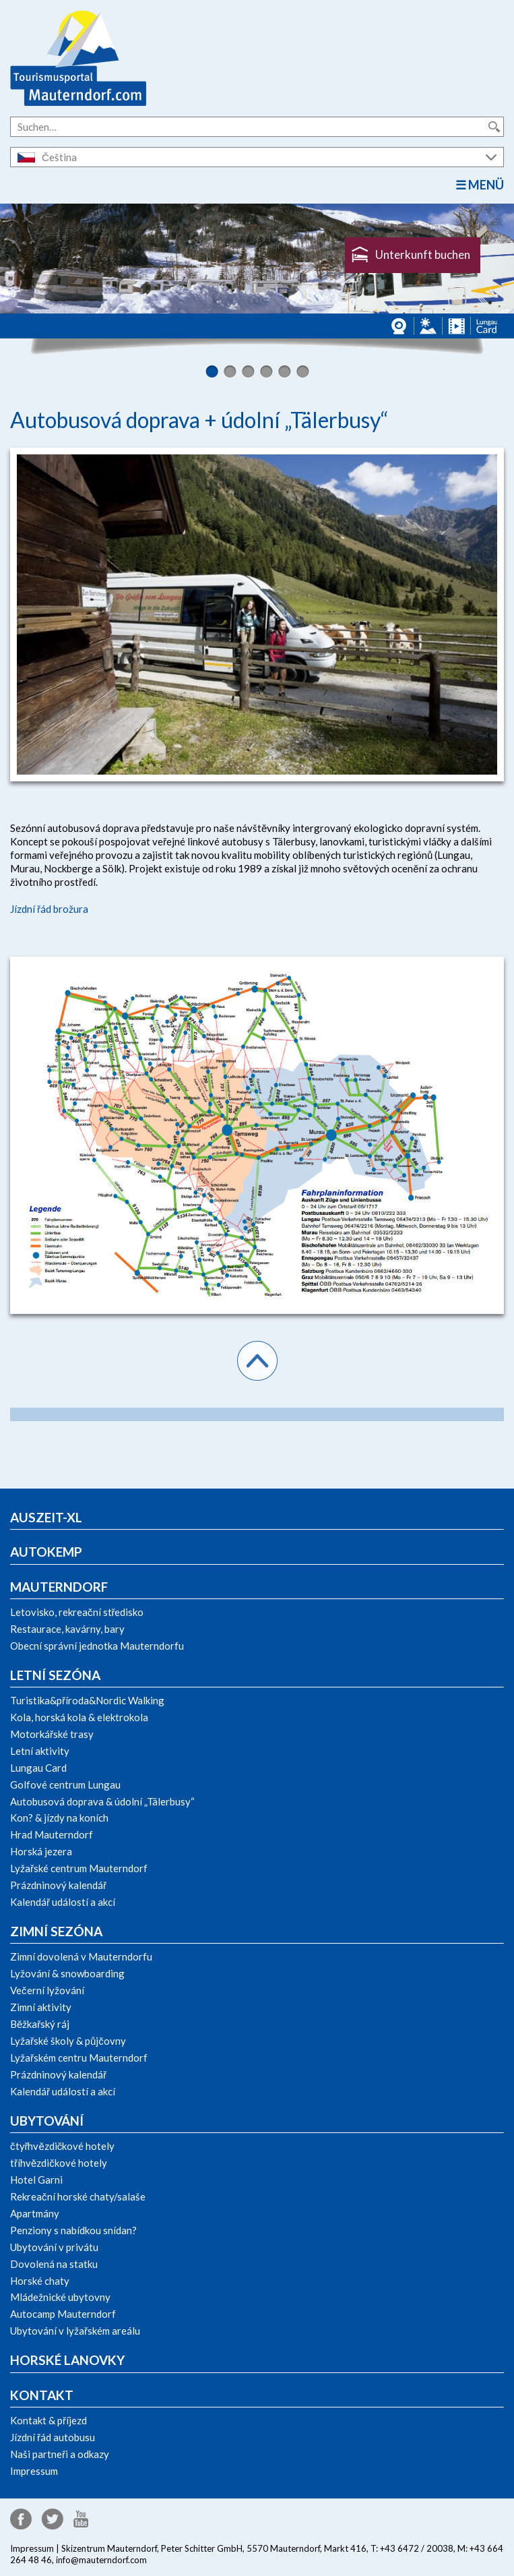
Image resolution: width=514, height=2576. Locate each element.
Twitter (52, 2519)
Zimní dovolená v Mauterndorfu (81, 1956)
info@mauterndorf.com (101, 2559)
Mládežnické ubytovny (60, 2297)
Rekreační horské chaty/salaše (78, 2196)
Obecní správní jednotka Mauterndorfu (97, 1646)
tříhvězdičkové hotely (58, 2163)
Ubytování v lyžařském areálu (75, 2331)
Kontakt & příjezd (48, 2420)
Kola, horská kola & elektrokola (79, 1717)
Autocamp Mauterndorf (63, 2314)
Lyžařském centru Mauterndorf (79, 2057)
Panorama (428, 326)
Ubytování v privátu (54, 2247)
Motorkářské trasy (52, 1734)
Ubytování (47, 2120)
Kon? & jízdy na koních (59, 1817)
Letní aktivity (39, 1751)
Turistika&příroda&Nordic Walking (87, 1700)
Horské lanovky (67, 2360)
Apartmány (34, 2213)
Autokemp (46, 1551)
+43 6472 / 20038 (416, 2548)
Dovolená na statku (54, 2264)
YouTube (80, 2519)
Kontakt (41, 2395)
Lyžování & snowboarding (67, 1973)
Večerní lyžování (47, 1990)
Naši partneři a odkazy (59, 2454)
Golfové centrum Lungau (65, 1784)
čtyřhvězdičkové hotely (62, 2146)
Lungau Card (487, 326)
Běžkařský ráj (39, 2024)
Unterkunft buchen (422, 254)
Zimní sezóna (56, 1931)
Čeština (59, 157)
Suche (494, 127)
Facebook (21, 2519)
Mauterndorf (59, 1586)
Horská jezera (41, 1851)
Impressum (34, 2471)
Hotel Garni (36, 2180)
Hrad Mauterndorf (51, 1834)
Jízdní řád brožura (49, 909)
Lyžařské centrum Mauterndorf (79, 1868)
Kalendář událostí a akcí (62, 1902)
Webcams (400, 326)
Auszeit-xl (46, 1517)
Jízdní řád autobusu (52, 2437)
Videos (456, 326)
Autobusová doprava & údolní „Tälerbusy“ (102, 1801)
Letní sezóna (55, 1675)
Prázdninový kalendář (58, 1885)
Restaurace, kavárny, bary (67, 1629)
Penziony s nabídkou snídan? (73, 2230)
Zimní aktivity (40, 2007)
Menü (486, 184)
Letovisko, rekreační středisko (77, 1612)
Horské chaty (39, 2281)
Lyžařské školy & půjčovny (68, 2041)
